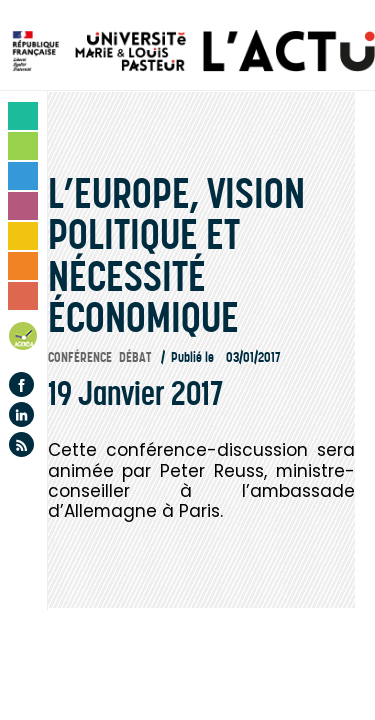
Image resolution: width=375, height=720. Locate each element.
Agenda (24, 339)
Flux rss (21, 444)
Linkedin (21, 414)
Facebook (21, 384)
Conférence (80, 357)
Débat (135, 357)
